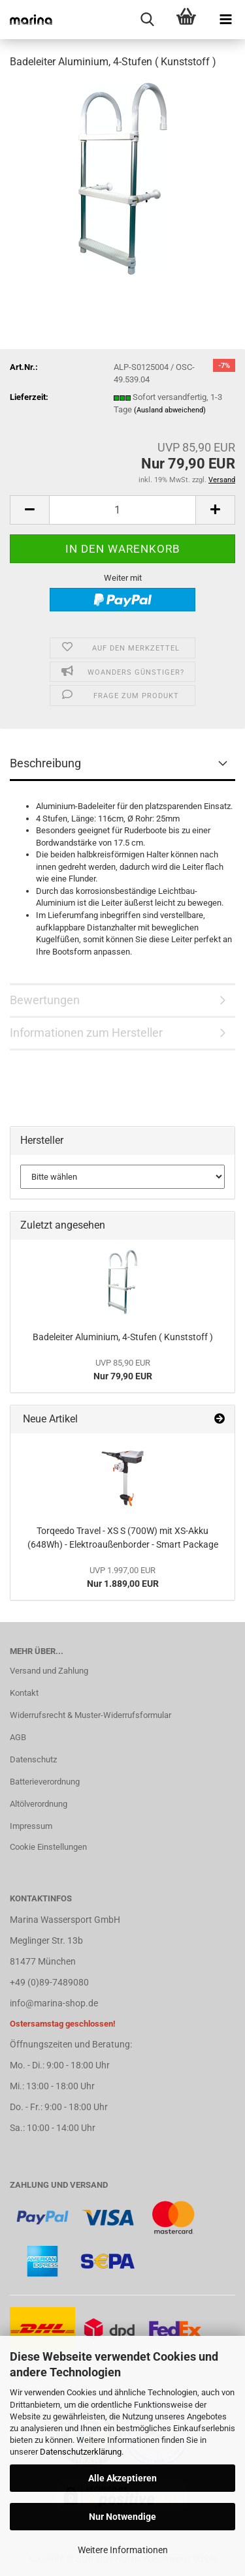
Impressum (31, 1826)
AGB (18, 1737)
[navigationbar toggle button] (225, 19)
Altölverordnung (38, 1804)
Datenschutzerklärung (81, 2452)
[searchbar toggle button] (147, 19)
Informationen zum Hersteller (86, 1032)
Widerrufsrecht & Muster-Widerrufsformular (90, 1715)
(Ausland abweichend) (170, 410)
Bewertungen (45, 1000)
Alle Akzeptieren (122, 2478)
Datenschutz (33, 1759)
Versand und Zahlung (49, 1671)
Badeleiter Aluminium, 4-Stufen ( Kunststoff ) (123, 1337)
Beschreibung (45, 763)
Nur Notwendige (122, 2516)
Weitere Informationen (123, 2550)
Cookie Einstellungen (48, 1847)
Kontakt (24, 1693)
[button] (29, 510)
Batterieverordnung (45, 1781)
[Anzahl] (122, 510)
